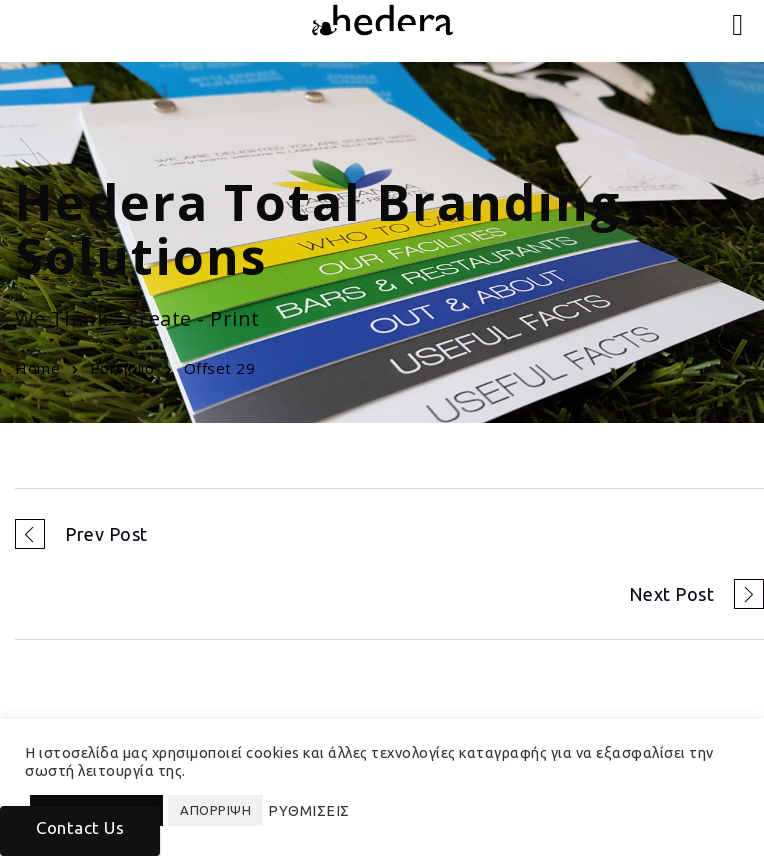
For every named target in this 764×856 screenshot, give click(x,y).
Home (37, 368)
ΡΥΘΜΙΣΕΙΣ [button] (309, 810)
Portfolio (122, 368)
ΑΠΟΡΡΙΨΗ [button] (215, 810)
